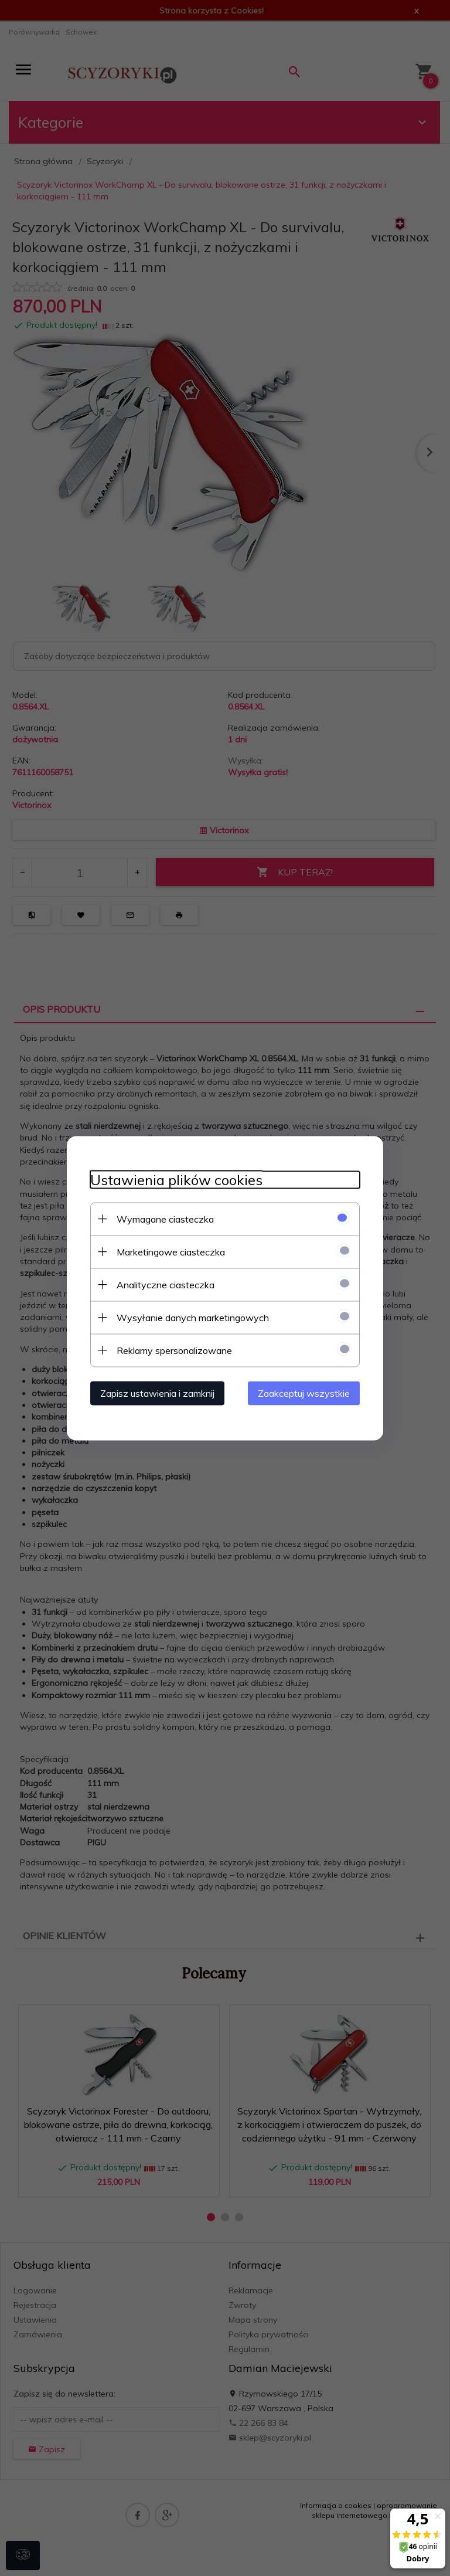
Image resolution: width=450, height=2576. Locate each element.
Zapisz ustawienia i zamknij (157, 1393)
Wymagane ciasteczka (165, 1218)
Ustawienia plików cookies (176, 1179)
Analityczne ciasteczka (165, 1284)
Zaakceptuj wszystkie (304, 1393)
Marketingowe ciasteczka (171, 1251)
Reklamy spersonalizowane (174, 1350)
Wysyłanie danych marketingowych (193, 1317)
